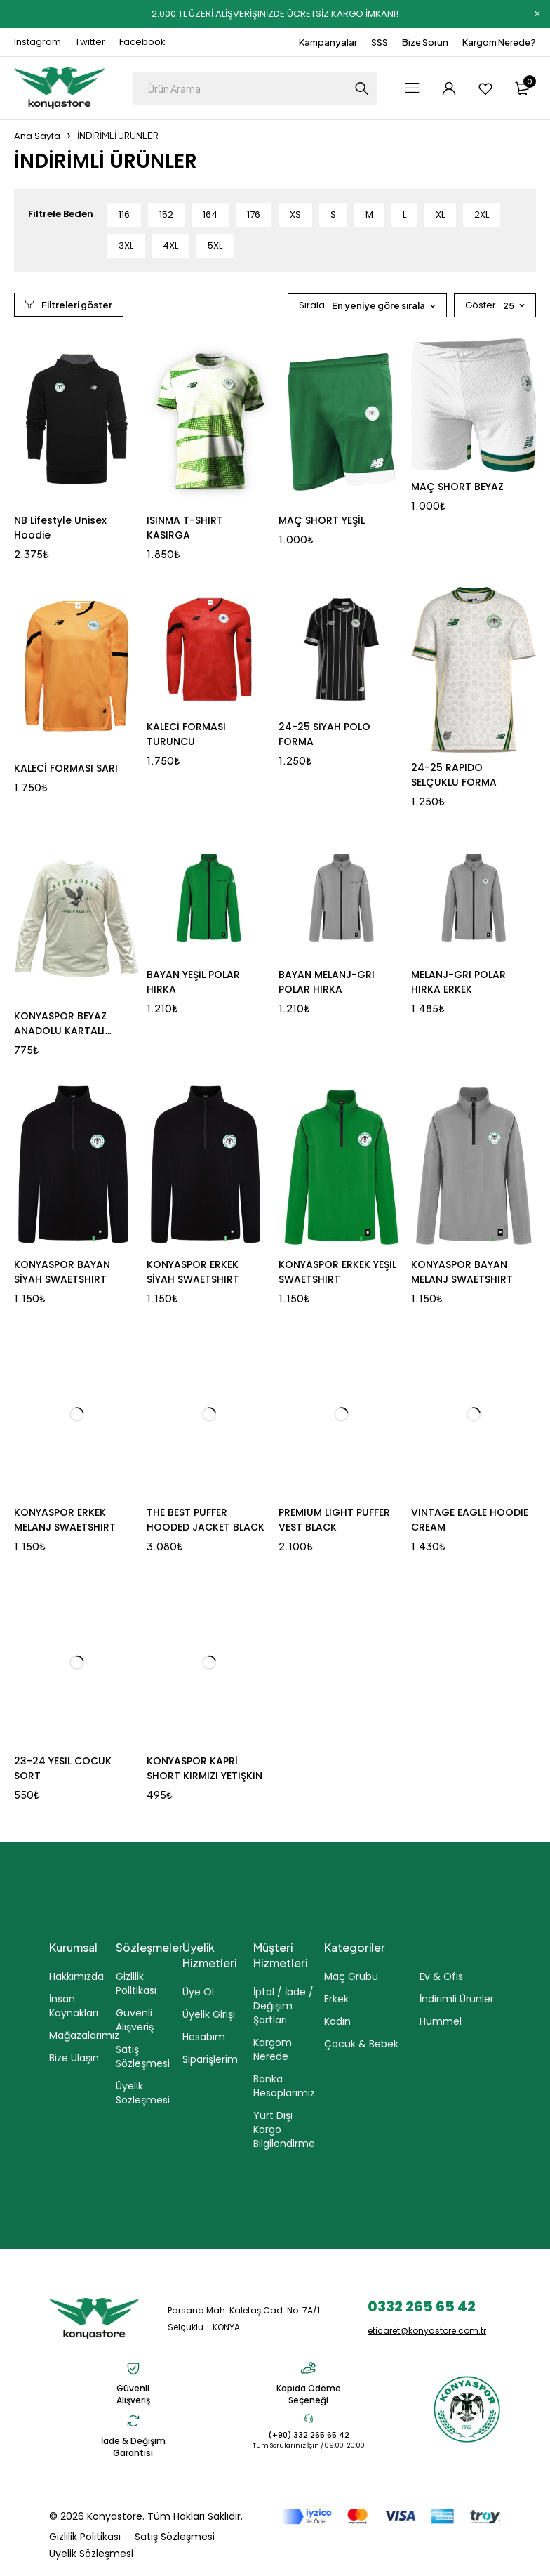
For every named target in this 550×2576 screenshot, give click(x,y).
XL (440, 214)
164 (210, 214)
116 (124, 214)
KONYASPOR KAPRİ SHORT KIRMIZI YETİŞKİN (204, 1768)
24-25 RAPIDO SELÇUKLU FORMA (454, 774)
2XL (481, 214)
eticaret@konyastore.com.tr (427, 2331)
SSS (379, 42)
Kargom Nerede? (499, 42)
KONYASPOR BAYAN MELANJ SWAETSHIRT (462, 1271)
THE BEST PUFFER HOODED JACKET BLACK (205, 1519)
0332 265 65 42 (422, 2306)
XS (295, 214)
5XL (215, 245)
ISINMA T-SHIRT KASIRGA (185, 527)
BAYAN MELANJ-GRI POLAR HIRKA (327, 981)
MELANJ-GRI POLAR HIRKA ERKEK (458, 981)
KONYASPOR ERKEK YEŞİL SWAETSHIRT (337, 1271)
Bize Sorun (425, 42)
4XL (170, 245)
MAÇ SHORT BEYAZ (457, 487)
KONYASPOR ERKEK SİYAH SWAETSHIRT (193, 1271)
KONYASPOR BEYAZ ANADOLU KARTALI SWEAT (60, 1030)
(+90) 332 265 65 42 (308, 2434)
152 (166, 214)
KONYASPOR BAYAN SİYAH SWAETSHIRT (62, 1271)
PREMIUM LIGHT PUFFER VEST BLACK (334, 1519)
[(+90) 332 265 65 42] (309, 2418)
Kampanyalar (328, 42)
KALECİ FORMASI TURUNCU (186, 734)
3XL (126, 245)
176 (253, 214)
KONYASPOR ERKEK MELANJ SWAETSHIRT (65, 1519)
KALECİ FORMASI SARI (66, 768)
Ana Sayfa (37, 136)
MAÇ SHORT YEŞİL (322, 520)
